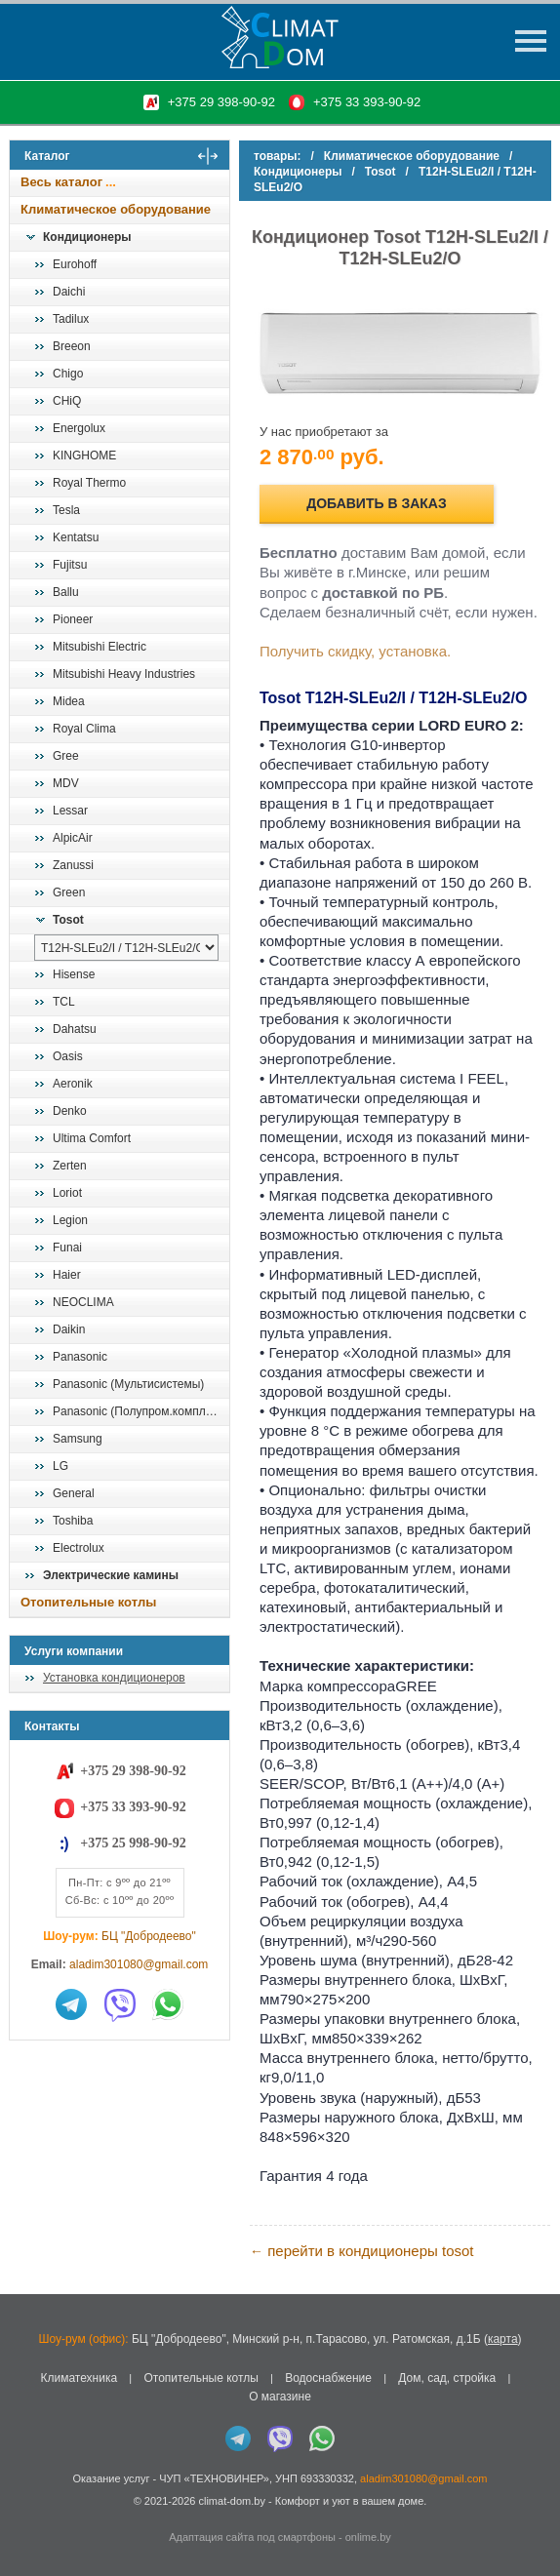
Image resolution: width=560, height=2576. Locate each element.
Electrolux (78, 1548)
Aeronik (73, 1083)
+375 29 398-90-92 (221, 102)
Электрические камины (111, 1575)
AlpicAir (73, 838)
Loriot (67, 1193)
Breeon (72, 346)
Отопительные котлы (88, 1602)
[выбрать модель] (126, 947)
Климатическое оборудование (115, 209)
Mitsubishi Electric (99, 647)
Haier (67, 1275)
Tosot (68, 920)
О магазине (280, 2396)
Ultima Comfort (92, 1138)
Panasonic (80, 1357)
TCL (64, 1002)
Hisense (74, 974)
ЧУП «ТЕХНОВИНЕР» (214, 2478)
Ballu (66, 592)
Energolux (79, 428)
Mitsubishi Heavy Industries (124, 674)
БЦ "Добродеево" (148, 1936)
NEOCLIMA (83, 1302)
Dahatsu (75, 1029)
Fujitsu (70, 565)
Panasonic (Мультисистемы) (128, 1384)
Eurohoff (75, 264)
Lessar (70, 810)
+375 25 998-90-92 (132, 1843)
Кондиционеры (87, 237)
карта (503, 2339)
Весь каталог (61, 182)
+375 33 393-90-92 (366, 102)
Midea (69, 701)
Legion (70, 1220)
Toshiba (73, 1520)
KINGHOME (84, 455)
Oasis (68, 1056)
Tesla (66, 510)
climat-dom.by (231, 2501)
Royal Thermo (89, 483)
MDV (66, 783)
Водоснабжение (328, 2378)
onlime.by (368, 2537)
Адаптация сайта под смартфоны (252, 2537)
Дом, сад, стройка (447, 2378)
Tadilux (71, 319)
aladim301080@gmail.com (138, 1964)
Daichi (69, 291)
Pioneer (73, 619)
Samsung (77, 1439)
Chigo (68, 373)
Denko (70, 1111)
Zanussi (73, 865)
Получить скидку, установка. (355, 651)
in (27, 2514)
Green (69, 892)
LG (60, 1466)
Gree (66, 756)
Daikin (69, 1329)
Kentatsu (76, 537)
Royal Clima (84, 728)
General (74, 1493)
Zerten (70, 1165)
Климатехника (78, 2378)
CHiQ (67, 401)
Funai (67, 1247)
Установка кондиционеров (114, 1677)
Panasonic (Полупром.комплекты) (140, 1411)
